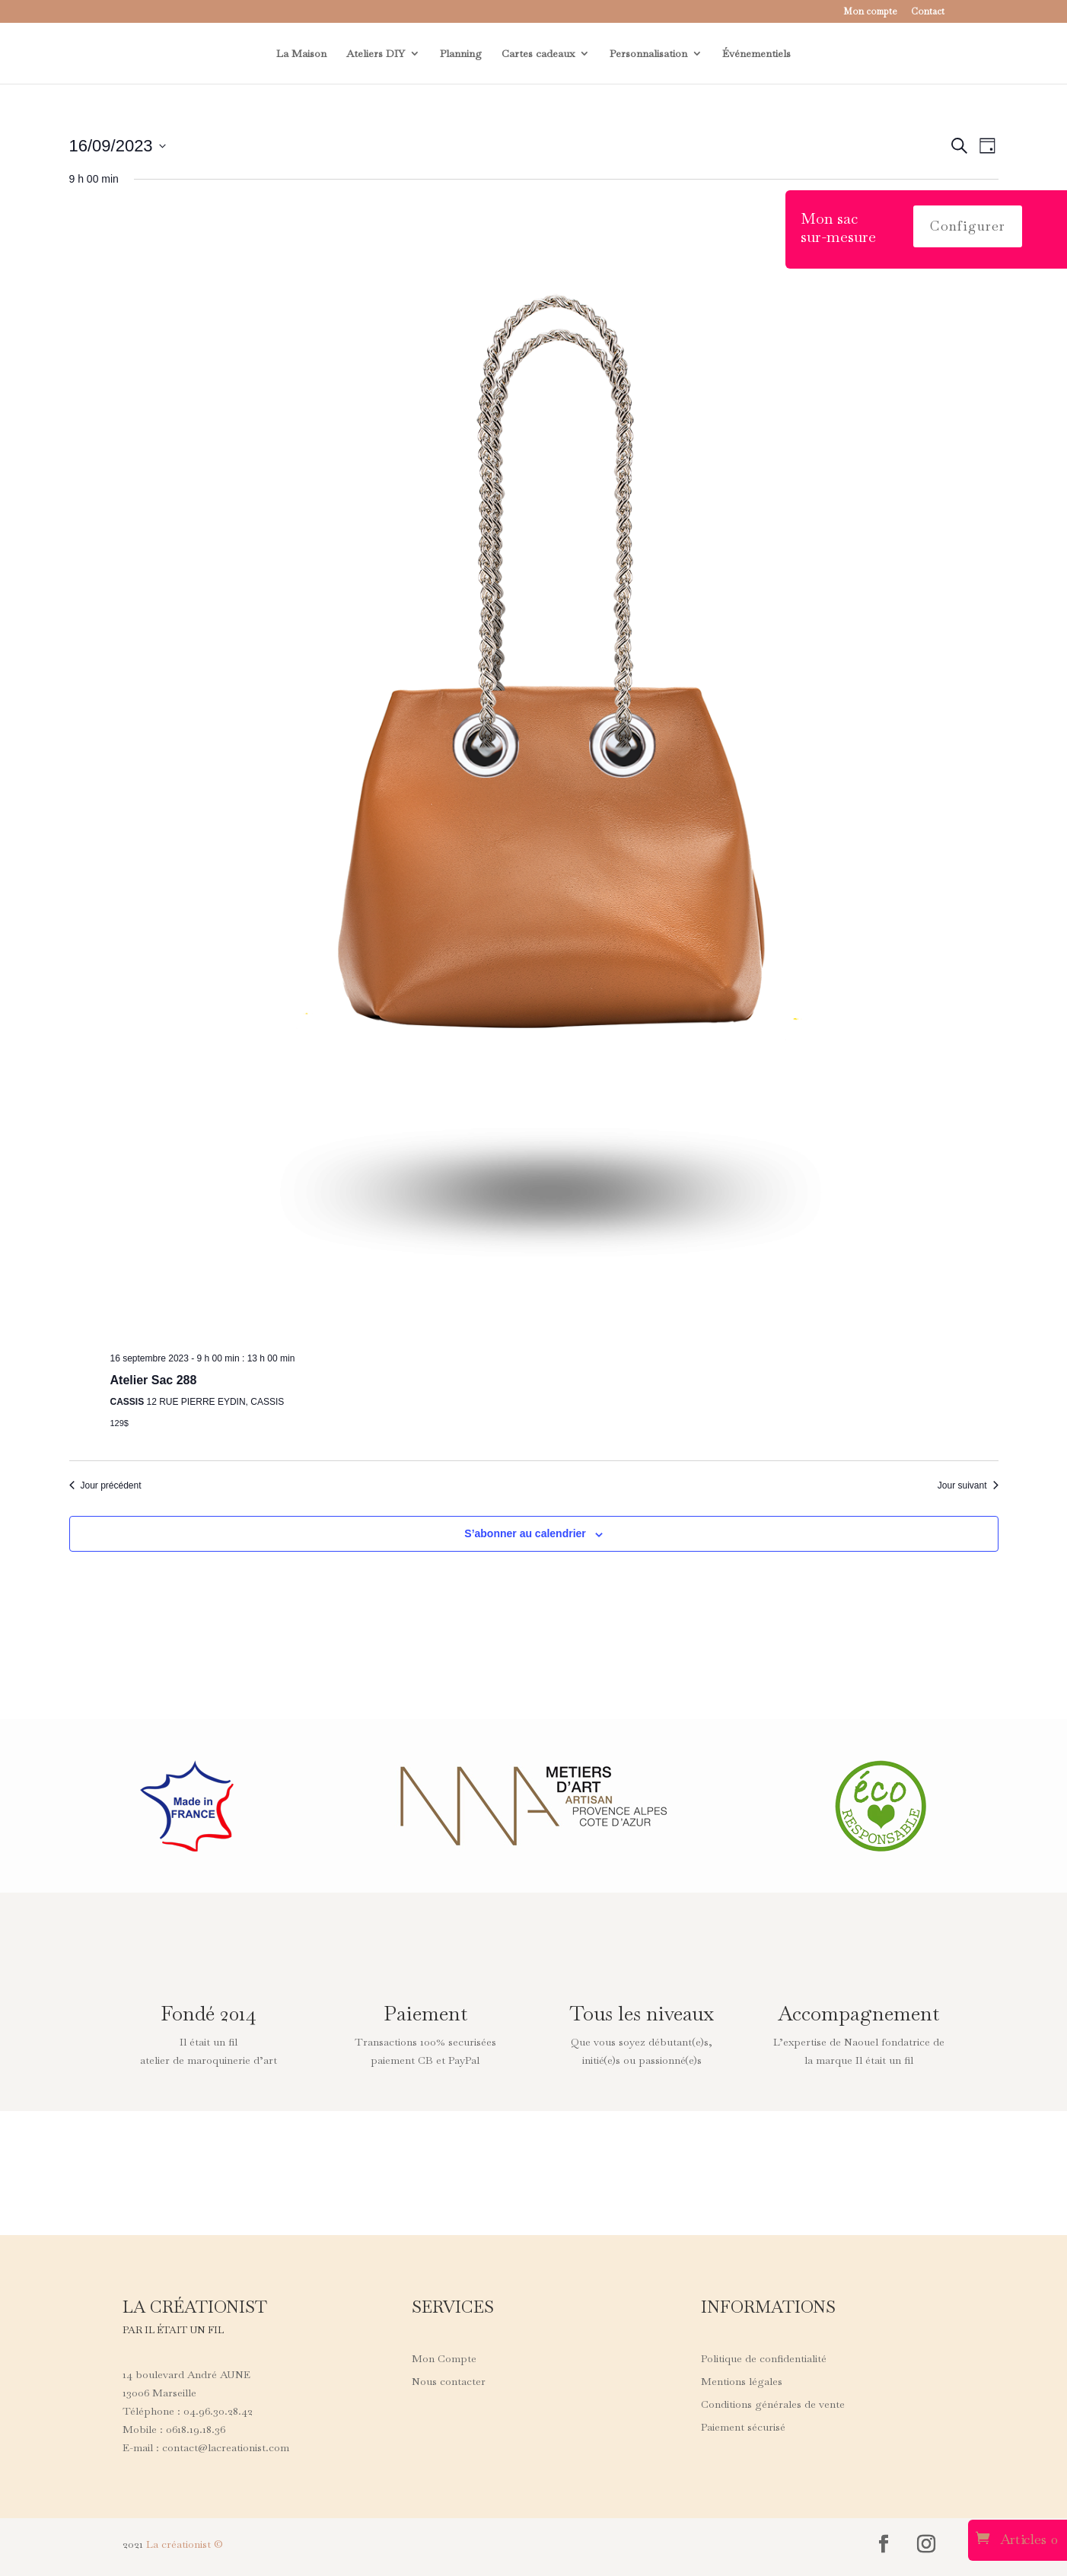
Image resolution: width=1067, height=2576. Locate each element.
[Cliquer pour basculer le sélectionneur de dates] (117, 145)
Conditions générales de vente (773, 2405)
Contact (927, 12)
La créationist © (184, 2544)
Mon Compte (444, 2359)
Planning (461, 54)
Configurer (967, 225)
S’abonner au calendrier (525, 1533)
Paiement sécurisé (743, 2428)
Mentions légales (741, 2382)
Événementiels (756, 54)
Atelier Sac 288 (153, 1380)
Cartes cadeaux (538, 54)
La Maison (301, 54)
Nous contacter (449, 2382)
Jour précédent (105, 1485)
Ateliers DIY (375, 54)
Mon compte (870, 12)
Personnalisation (648, 54)
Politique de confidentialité (764, 2359)
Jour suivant (968, 1485)
